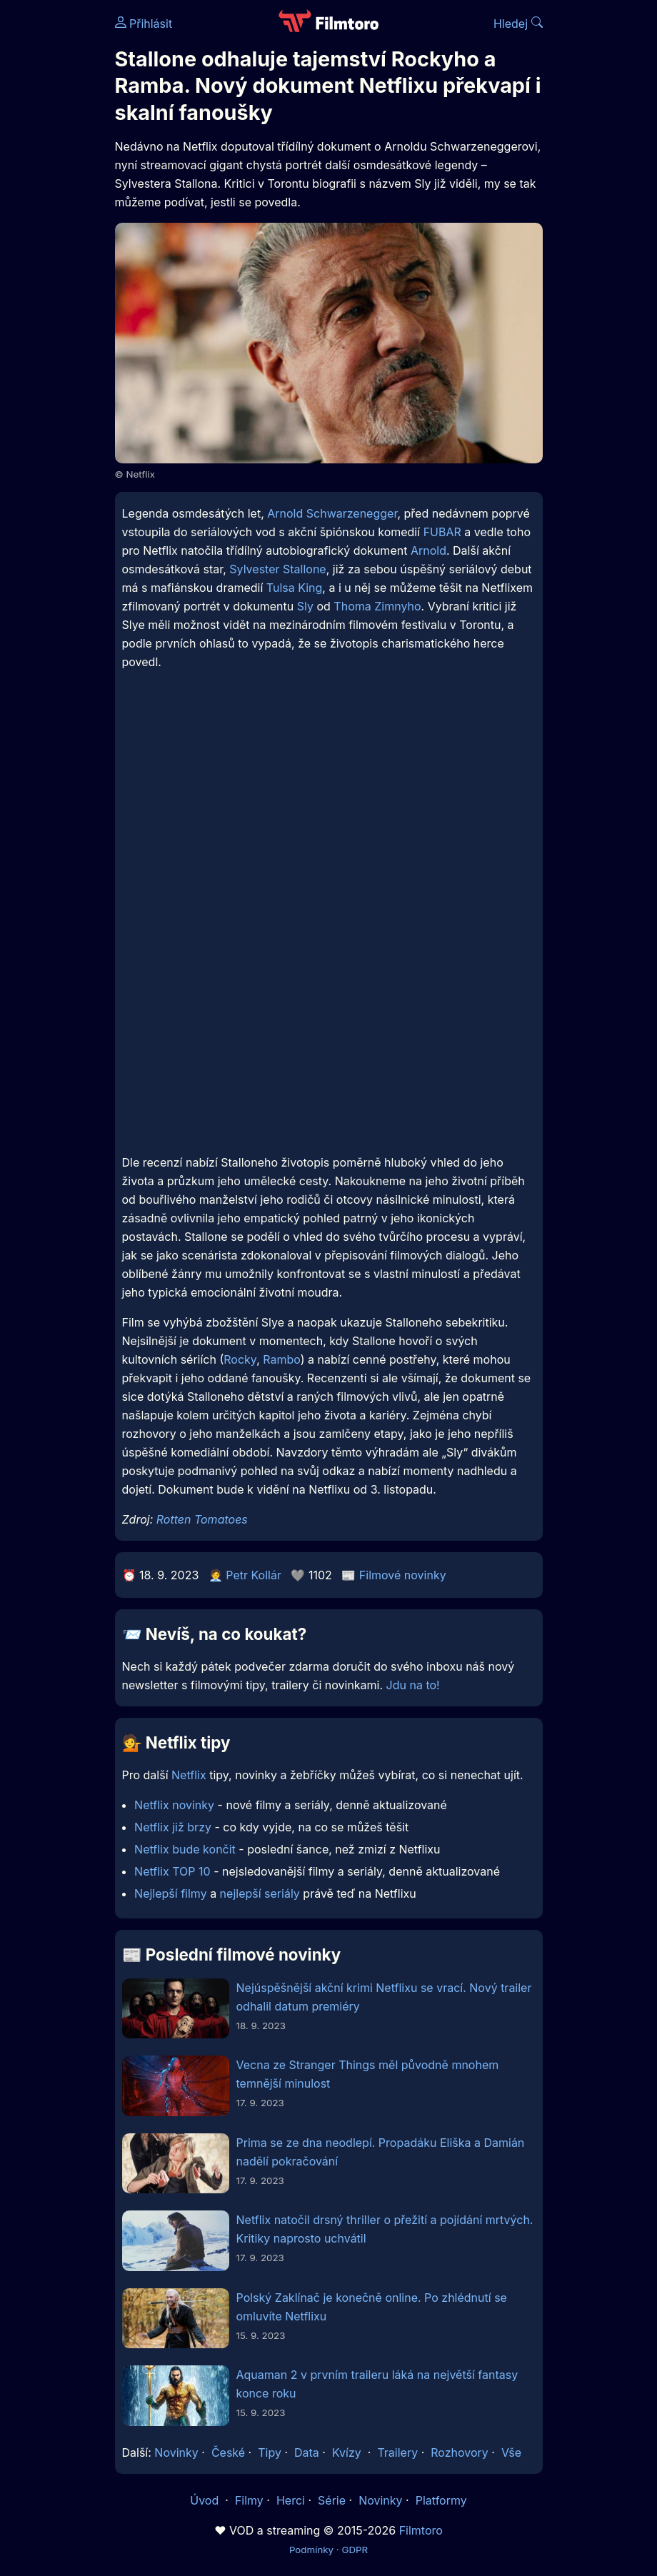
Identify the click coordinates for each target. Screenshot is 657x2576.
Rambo (281, 1359)
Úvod (205, 2500)
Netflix (188, 1775)
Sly (305, 606)
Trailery (397, 2452)
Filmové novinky (402, 1575)
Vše (511, 2452)
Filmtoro (421, 2530)
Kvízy (346, 2452)
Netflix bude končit (185, 1849)
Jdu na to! (413, 1685)
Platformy (441, 2500)
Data (306, 2452)
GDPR (354, 2549)
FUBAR (442, 532)
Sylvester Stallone (277, 569)
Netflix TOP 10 (172, 1871)
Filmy (249, 2500)
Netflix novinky (174, 1805)
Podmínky (311, 2549)
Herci (290, 2500)
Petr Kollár (253, 1575)
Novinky (176, 2452)
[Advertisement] (328, 805)
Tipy (269, 2452)
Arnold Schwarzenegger (332, 513)
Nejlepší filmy (170, 1893)
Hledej (518, 23)
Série (332, 2500)
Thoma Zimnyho (377, 606)
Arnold (428, 550)
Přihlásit (144, 23)
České (228, 2452)
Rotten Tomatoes (202, 1519)
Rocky (240, 1359)
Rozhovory (459, 2452)
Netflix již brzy (172, 1827)
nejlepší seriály (260, 1893)
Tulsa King (294, 587)
